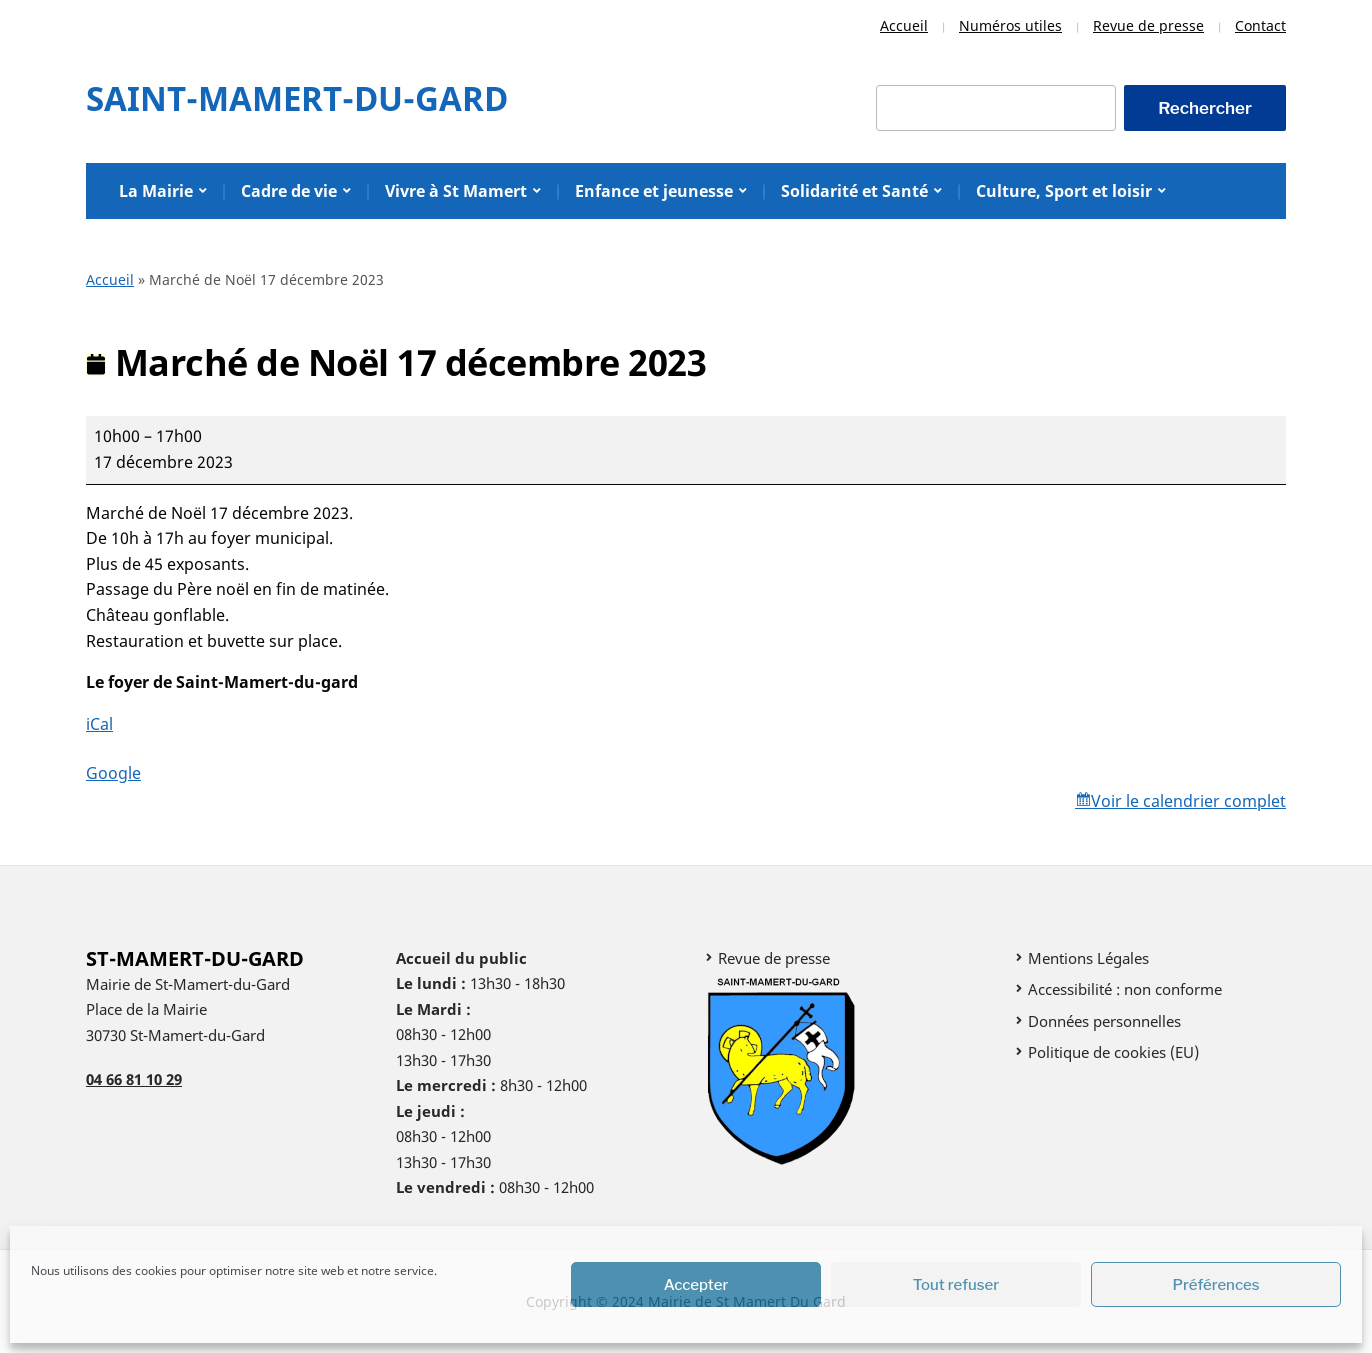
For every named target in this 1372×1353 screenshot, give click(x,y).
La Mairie (156, 191)
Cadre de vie (289, 191)
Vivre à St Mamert (456, 191)
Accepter (696, 1285)
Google (113, 773)
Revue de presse (1148, 25)
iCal (99, 724)
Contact (1260, 25)
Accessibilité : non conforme (1125, 989)
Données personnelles (1104, 1021)
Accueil (904, 25)
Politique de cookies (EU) (1113, 1052)
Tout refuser (956, 1285)
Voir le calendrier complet (1188, 801)
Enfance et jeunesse (654, 191)
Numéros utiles (1010, 25)
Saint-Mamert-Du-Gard (297, 98)
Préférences (1216, 1285)
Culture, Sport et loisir (1064, 191)
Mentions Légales (1088, 958)
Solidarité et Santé (854, 191)
